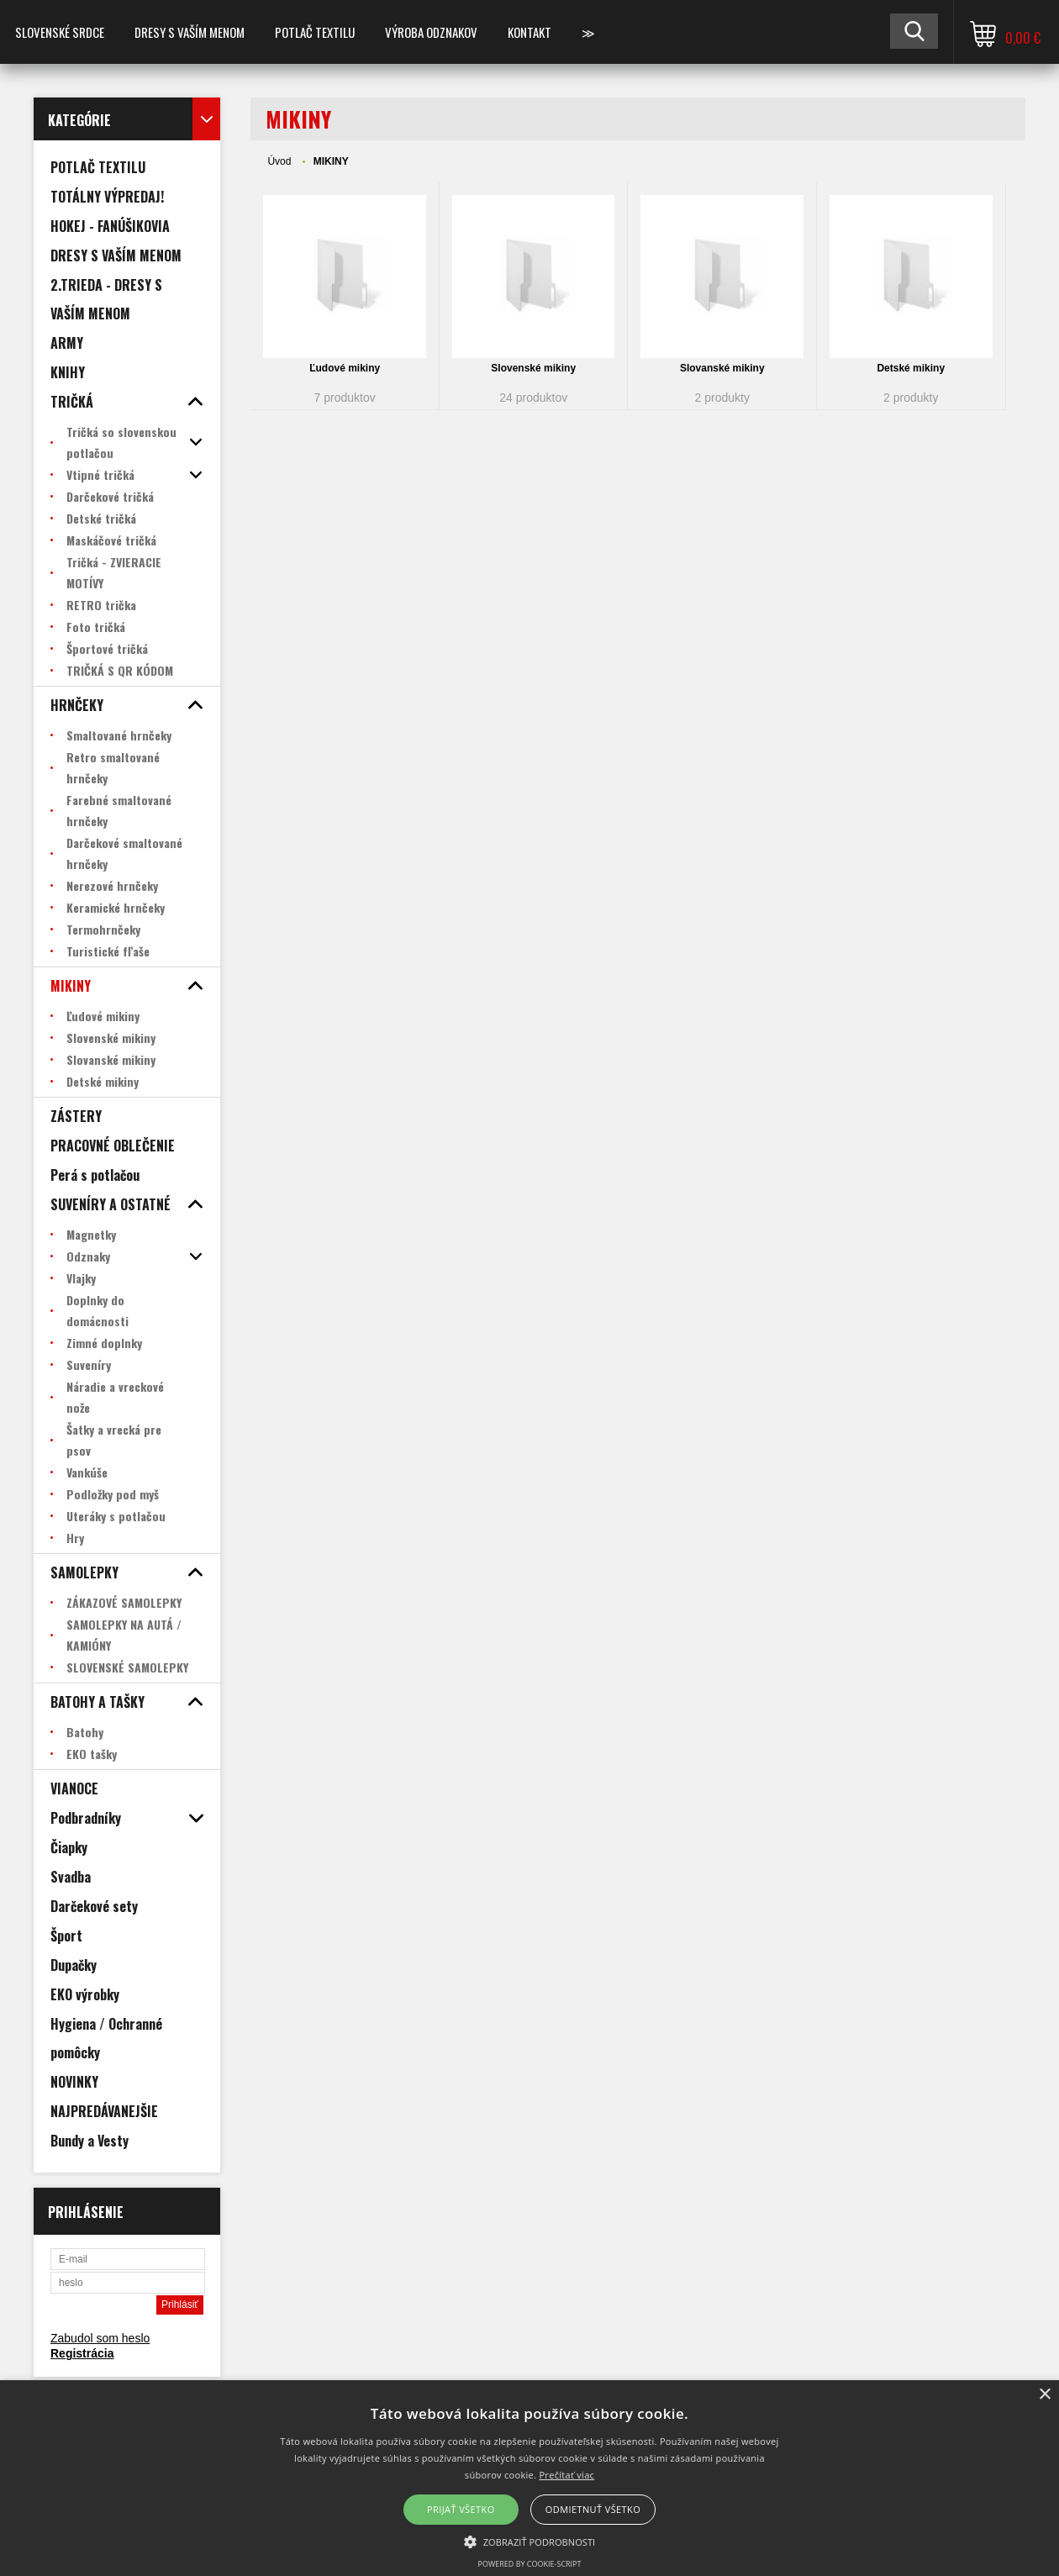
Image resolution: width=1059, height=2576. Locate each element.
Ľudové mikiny (344, 368)
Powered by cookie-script (530, 2563)
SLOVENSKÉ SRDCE (59, 32)
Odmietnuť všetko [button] (592, 2509)
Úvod (279, 161)
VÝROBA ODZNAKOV (431, 32)
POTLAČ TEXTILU (315, 32)
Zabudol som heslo (100, 2338)
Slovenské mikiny (533, 368)
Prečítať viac (566, 2474)
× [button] (1044, 2395)
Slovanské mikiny (722, 368)
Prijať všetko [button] (461, 2509)
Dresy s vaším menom (189, 32)
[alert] (529, 2478)
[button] (530, 2540)
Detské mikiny (911, 368)
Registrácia (81, 2353)
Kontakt (529, 32)
